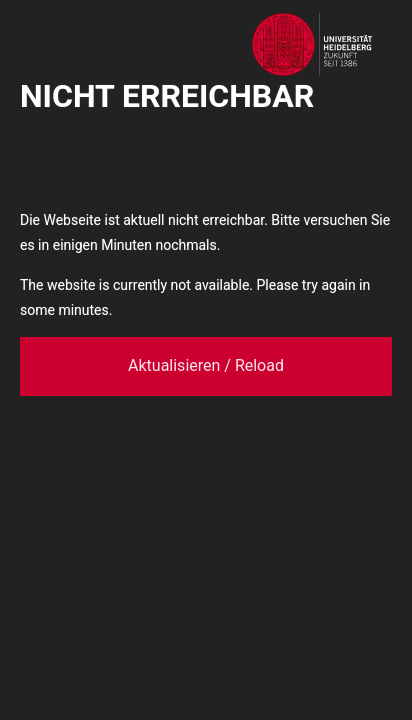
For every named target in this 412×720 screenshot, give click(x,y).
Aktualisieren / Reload (206, 365)
